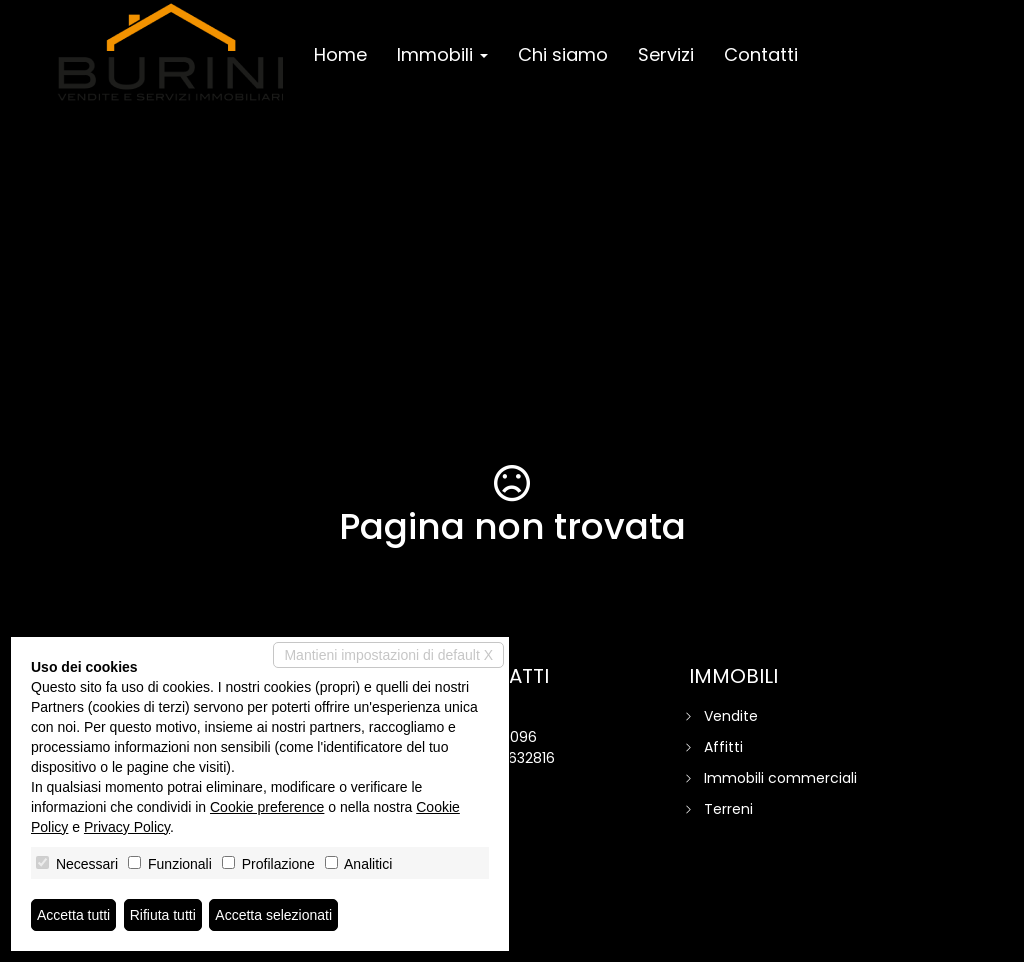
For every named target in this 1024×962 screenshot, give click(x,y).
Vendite (731, 716)
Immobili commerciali (780, 778)
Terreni (728, 809)
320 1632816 (515, 758)
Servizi (666, 54)
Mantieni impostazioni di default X (388, 655)
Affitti (723, 747)
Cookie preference (267, 807)
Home (340, 54)
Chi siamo (563, 54)
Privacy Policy (127, 827)
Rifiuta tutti (163, 915)
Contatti (761, 54)
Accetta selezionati (273, 915)
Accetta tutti (73, 915)
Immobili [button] (442, 54)
